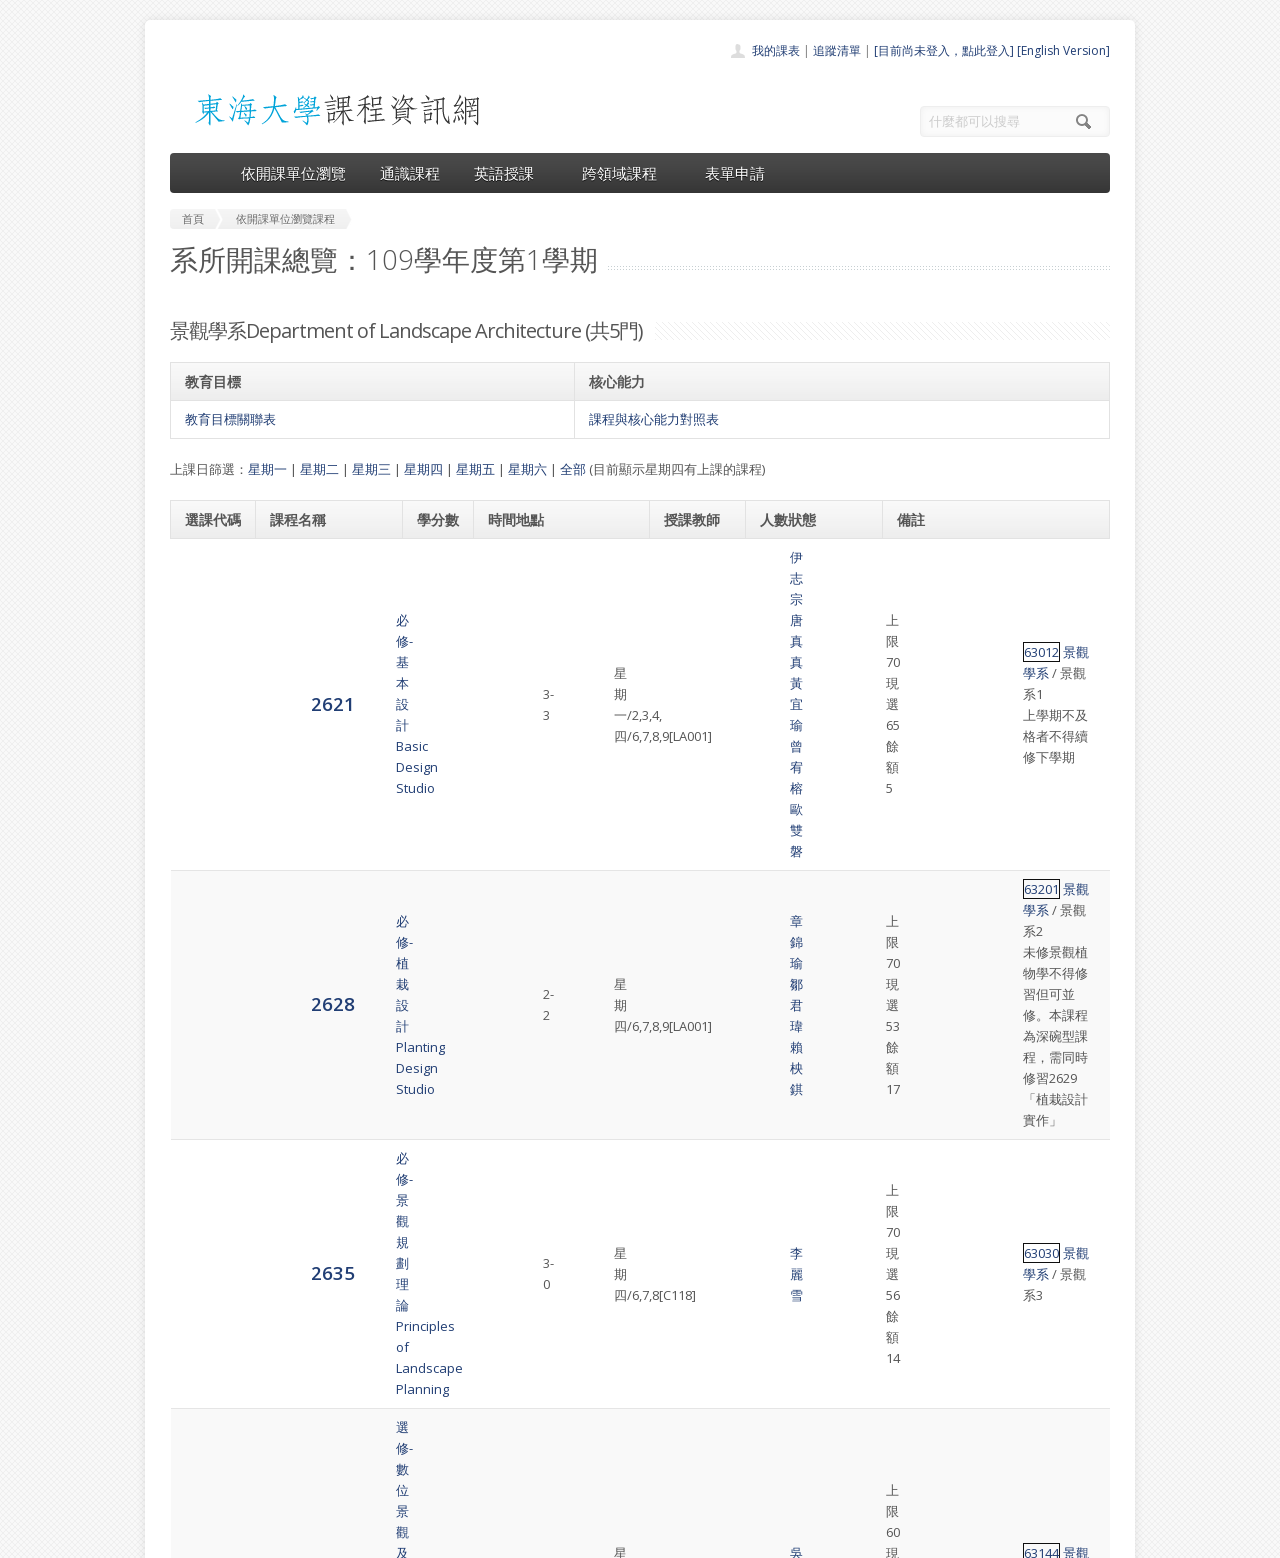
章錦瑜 (687, 679)
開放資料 (588, 1459)
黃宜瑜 (703, 578)
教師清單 (588, 1481)
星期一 (267, 469)
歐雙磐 (687, 620)
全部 (573, 469)
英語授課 (511, 173)
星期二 (319, 469)
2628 (207, 688)
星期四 (423, 469)
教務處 (505, 1537)
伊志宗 (687, 557)
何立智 (703, 1066)
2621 (207, 587)
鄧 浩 (703, 1150)
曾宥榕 (687, 599)
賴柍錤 (703, 700)
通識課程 (410, 173)
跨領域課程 (626, 173)
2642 (207, 1086)
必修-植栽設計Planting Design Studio (317, 690)
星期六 (527, 469)
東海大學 (187, 1537)
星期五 (475, 469)
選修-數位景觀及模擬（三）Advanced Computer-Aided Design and (324, 902)
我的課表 (776, 50)
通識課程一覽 (600, 1393)
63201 (922, 658)
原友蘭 (687, 1171)
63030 (922, 791)
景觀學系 (970, 578)
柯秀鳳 (703, 1108)
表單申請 (735, 173)
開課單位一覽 (600, 1371)
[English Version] (1063, 50)
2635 (207, 789)
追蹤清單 (837, 50)
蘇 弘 (687, 1129)
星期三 (371, 469)
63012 (922, 578)
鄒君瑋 (687, 1024)
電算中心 (442, 1537)
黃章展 (703, 1003)
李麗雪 (687, 791)
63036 (922, 1066)
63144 (922, 902)
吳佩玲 (687, 902)
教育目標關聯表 (230, 419)
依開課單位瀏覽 (293, 173)
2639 (207, 901)
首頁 (576, 1349)
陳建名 (687, 1087)
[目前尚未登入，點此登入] (944, 50)
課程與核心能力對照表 (654, 419)
